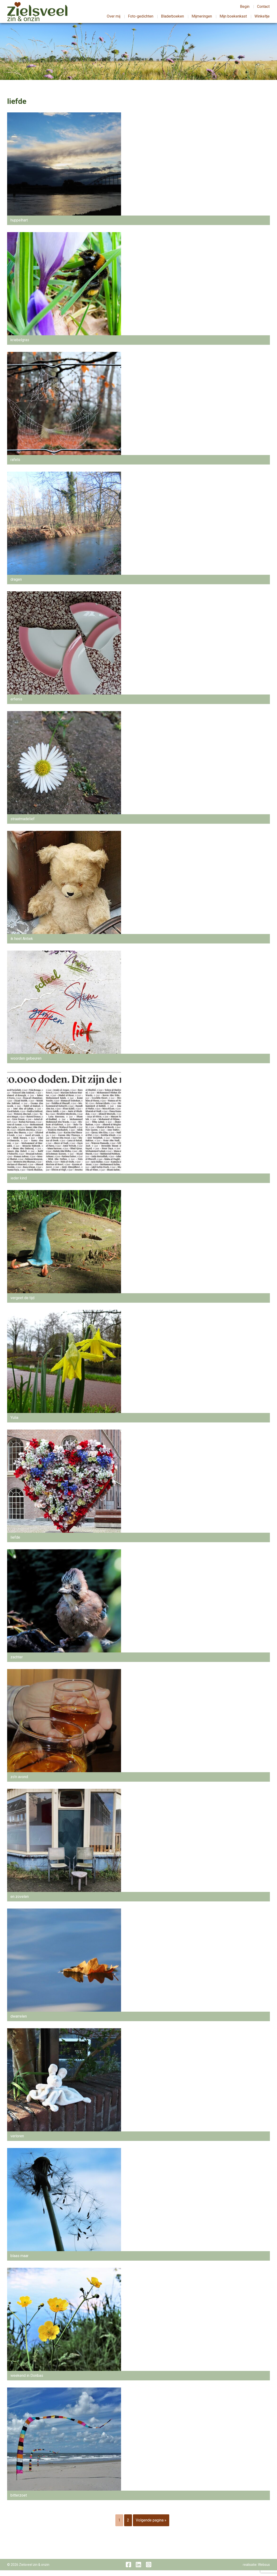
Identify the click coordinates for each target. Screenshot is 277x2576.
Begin (244, 9)
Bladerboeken (172, 19)
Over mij (113, 19)
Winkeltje (262, 19)
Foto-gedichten (140, 19)
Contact (263, 9)
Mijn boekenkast (233, 19)
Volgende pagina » (151, 2526)
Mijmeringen (202, 19)
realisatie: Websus (256, 2570)
